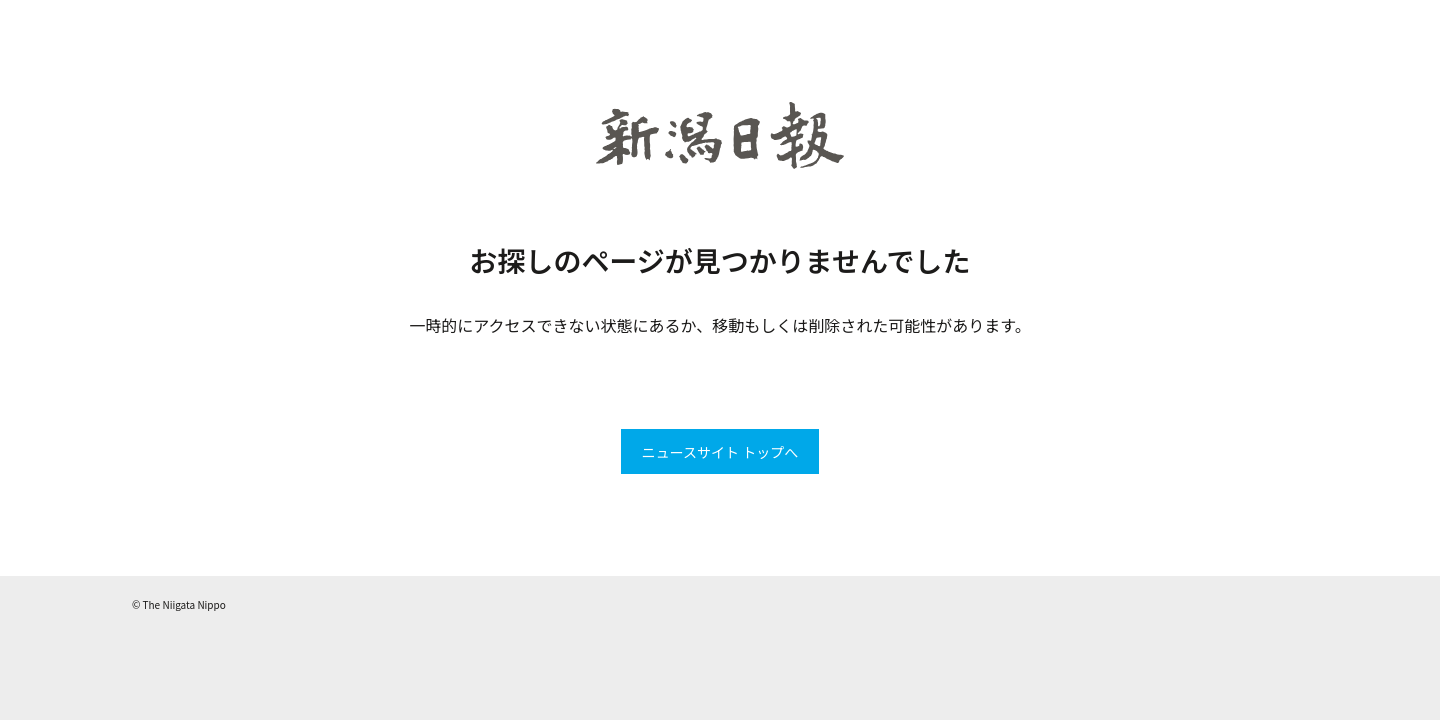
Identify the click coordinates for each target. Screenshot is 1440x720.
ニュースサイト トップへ (720, 452)
